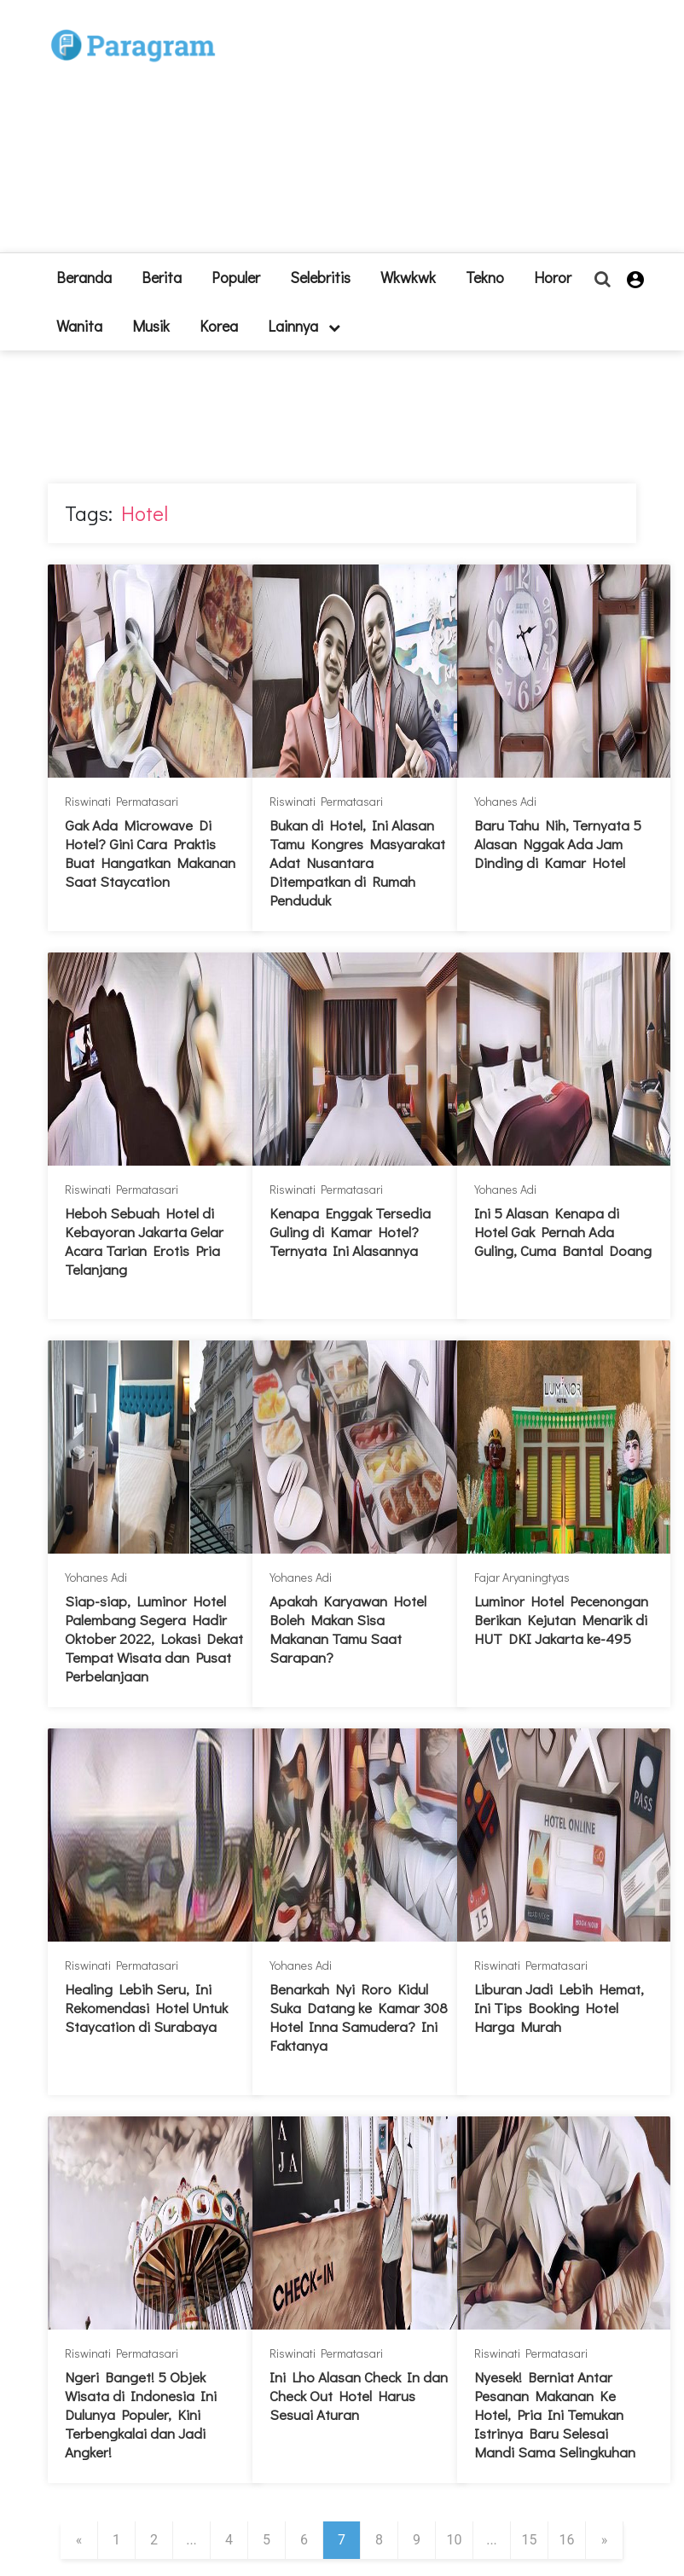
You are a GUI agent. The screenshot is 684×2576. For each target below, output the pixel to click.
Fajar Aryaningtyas (522, 1577)
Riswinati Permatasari (121, 801)
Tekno (485, 277)
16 (567, 2540)
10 (454, 2540)
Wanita (79, 325)
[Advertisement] (418, 133)
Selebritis (320, 277)
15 (529, 2540)
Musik (151, 325)
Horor (552, 277)
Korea (219, 325)
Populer (236, 277)
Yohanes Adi (505, 801)
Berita (162, 277)
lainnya (304, 325)
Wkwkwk (408, 277)
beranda (84, 277)
